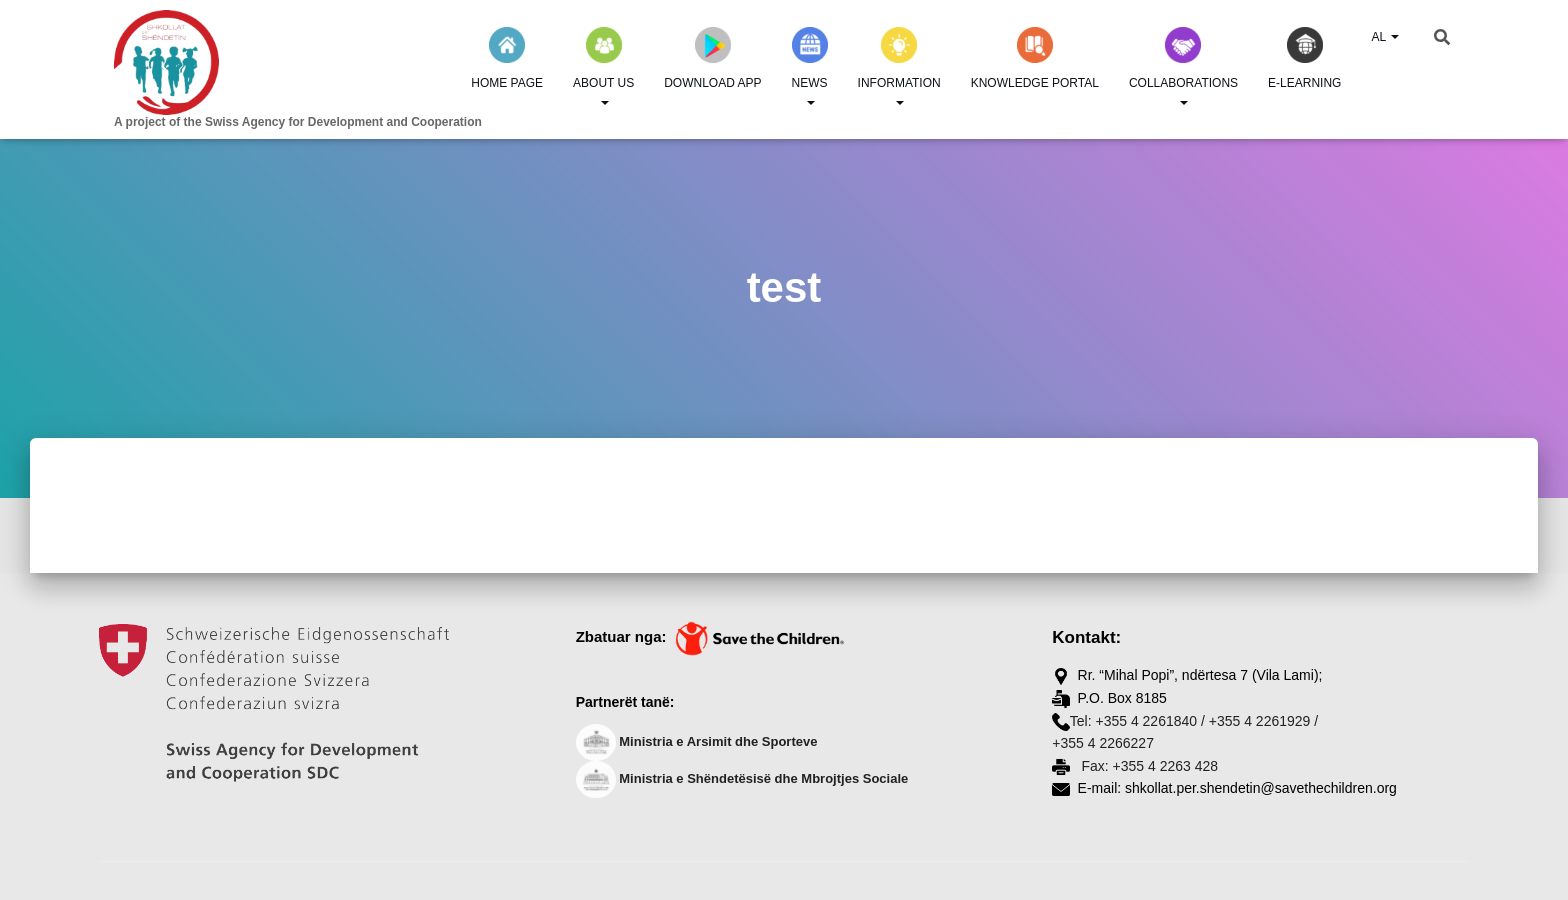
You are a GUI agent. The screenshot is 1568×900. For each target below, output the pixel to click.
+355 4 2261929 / (1263, 721)
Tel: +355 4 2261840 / (1137, 721)
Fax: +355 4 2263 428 (1148, 766)
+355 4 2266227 (1103, 743)
